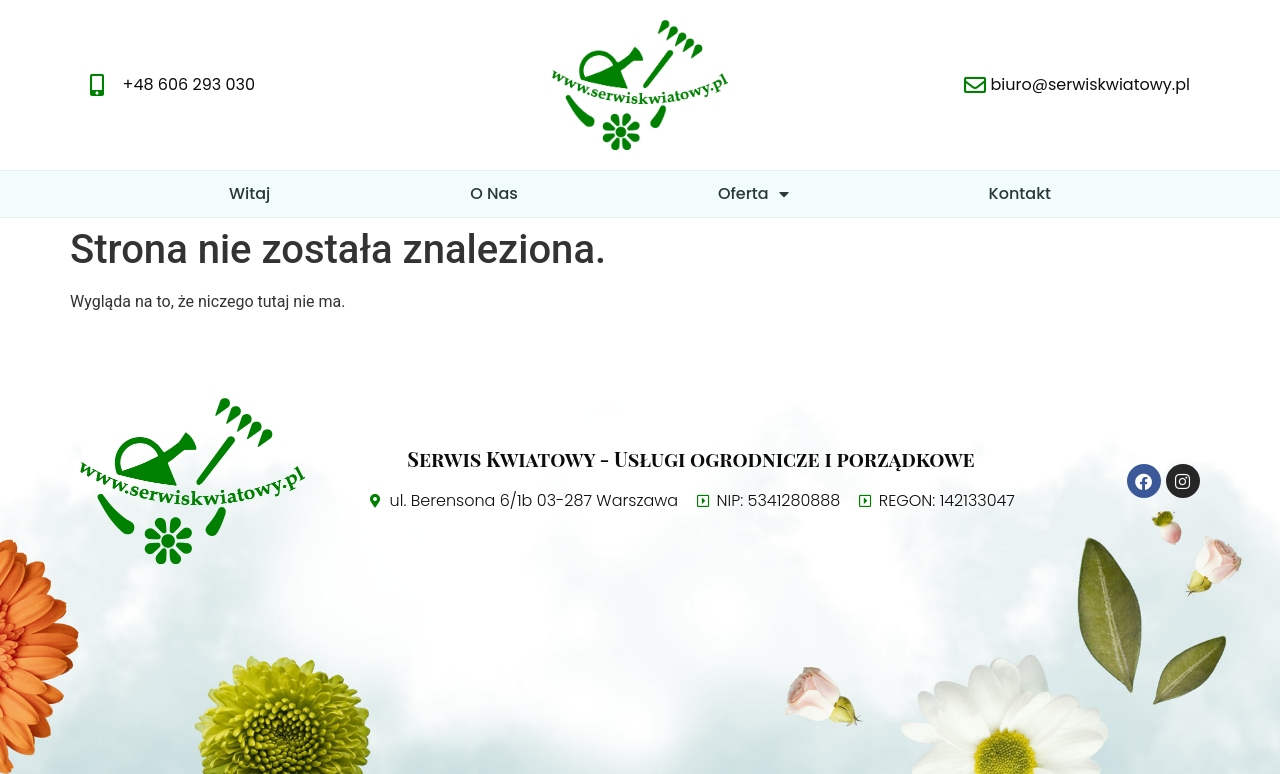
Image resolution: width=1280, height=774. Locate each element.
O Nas (494, 193)
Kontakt (1020, 193)
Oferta (753, 194)
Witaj (249, 193)
